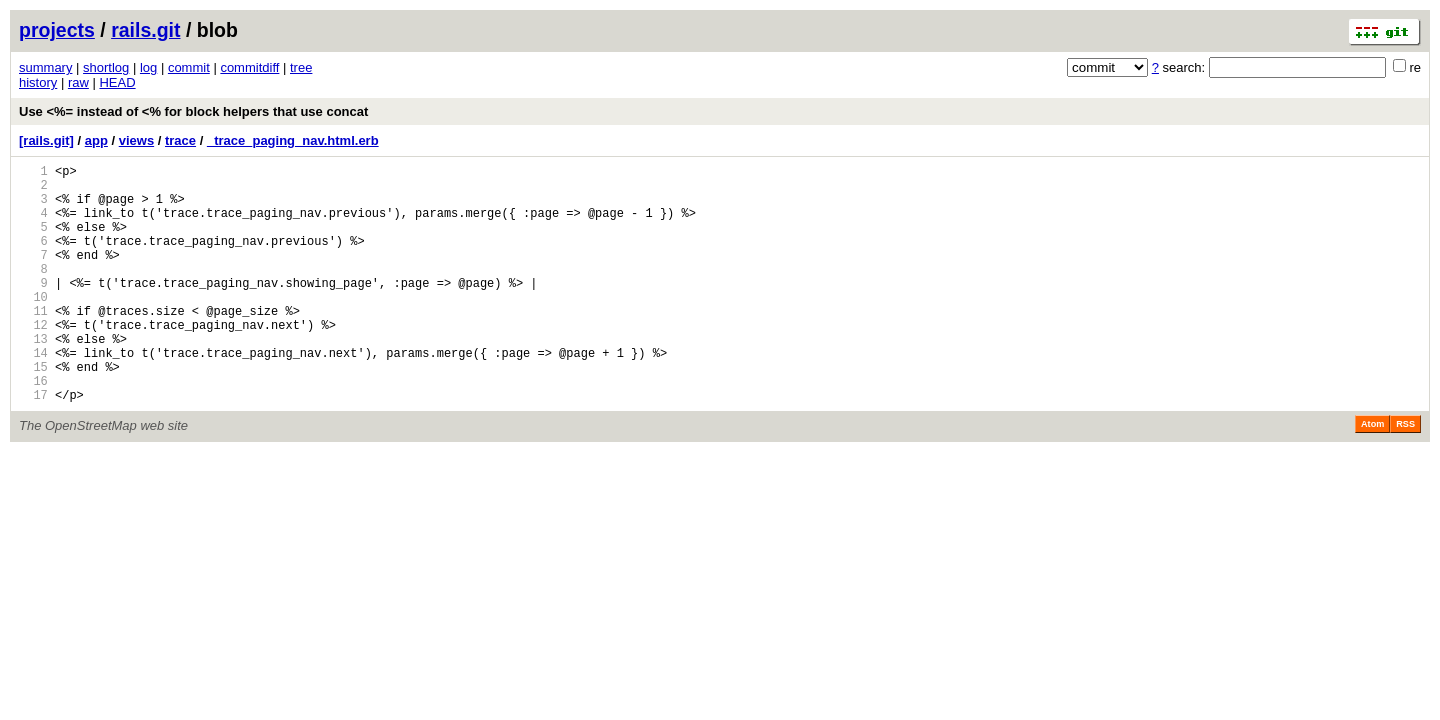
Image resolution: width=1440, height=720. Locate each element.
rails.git (145, 30)
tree (301, 67)
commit (189, 67)
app (96, 140)
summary (45, 67)
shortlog (106, 67)
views (136, 140)
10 (33, 326)
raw (78, 82)
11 (33, 343)
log (148, 67)
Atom (1372, 475)
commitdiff (249, 67)
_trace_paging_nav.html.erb (293, 140)
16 (33, 428)
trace (180, 140)
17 (33, 445)
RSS (1405, 475)
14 (33, 394)
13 (33, 377)
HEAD (117, 82)
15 (33, 411)
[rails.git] (46, 140)
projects (57, 30)
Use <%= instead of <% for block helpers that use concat (193, 111)
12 (33, 360)
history (38, 82)
